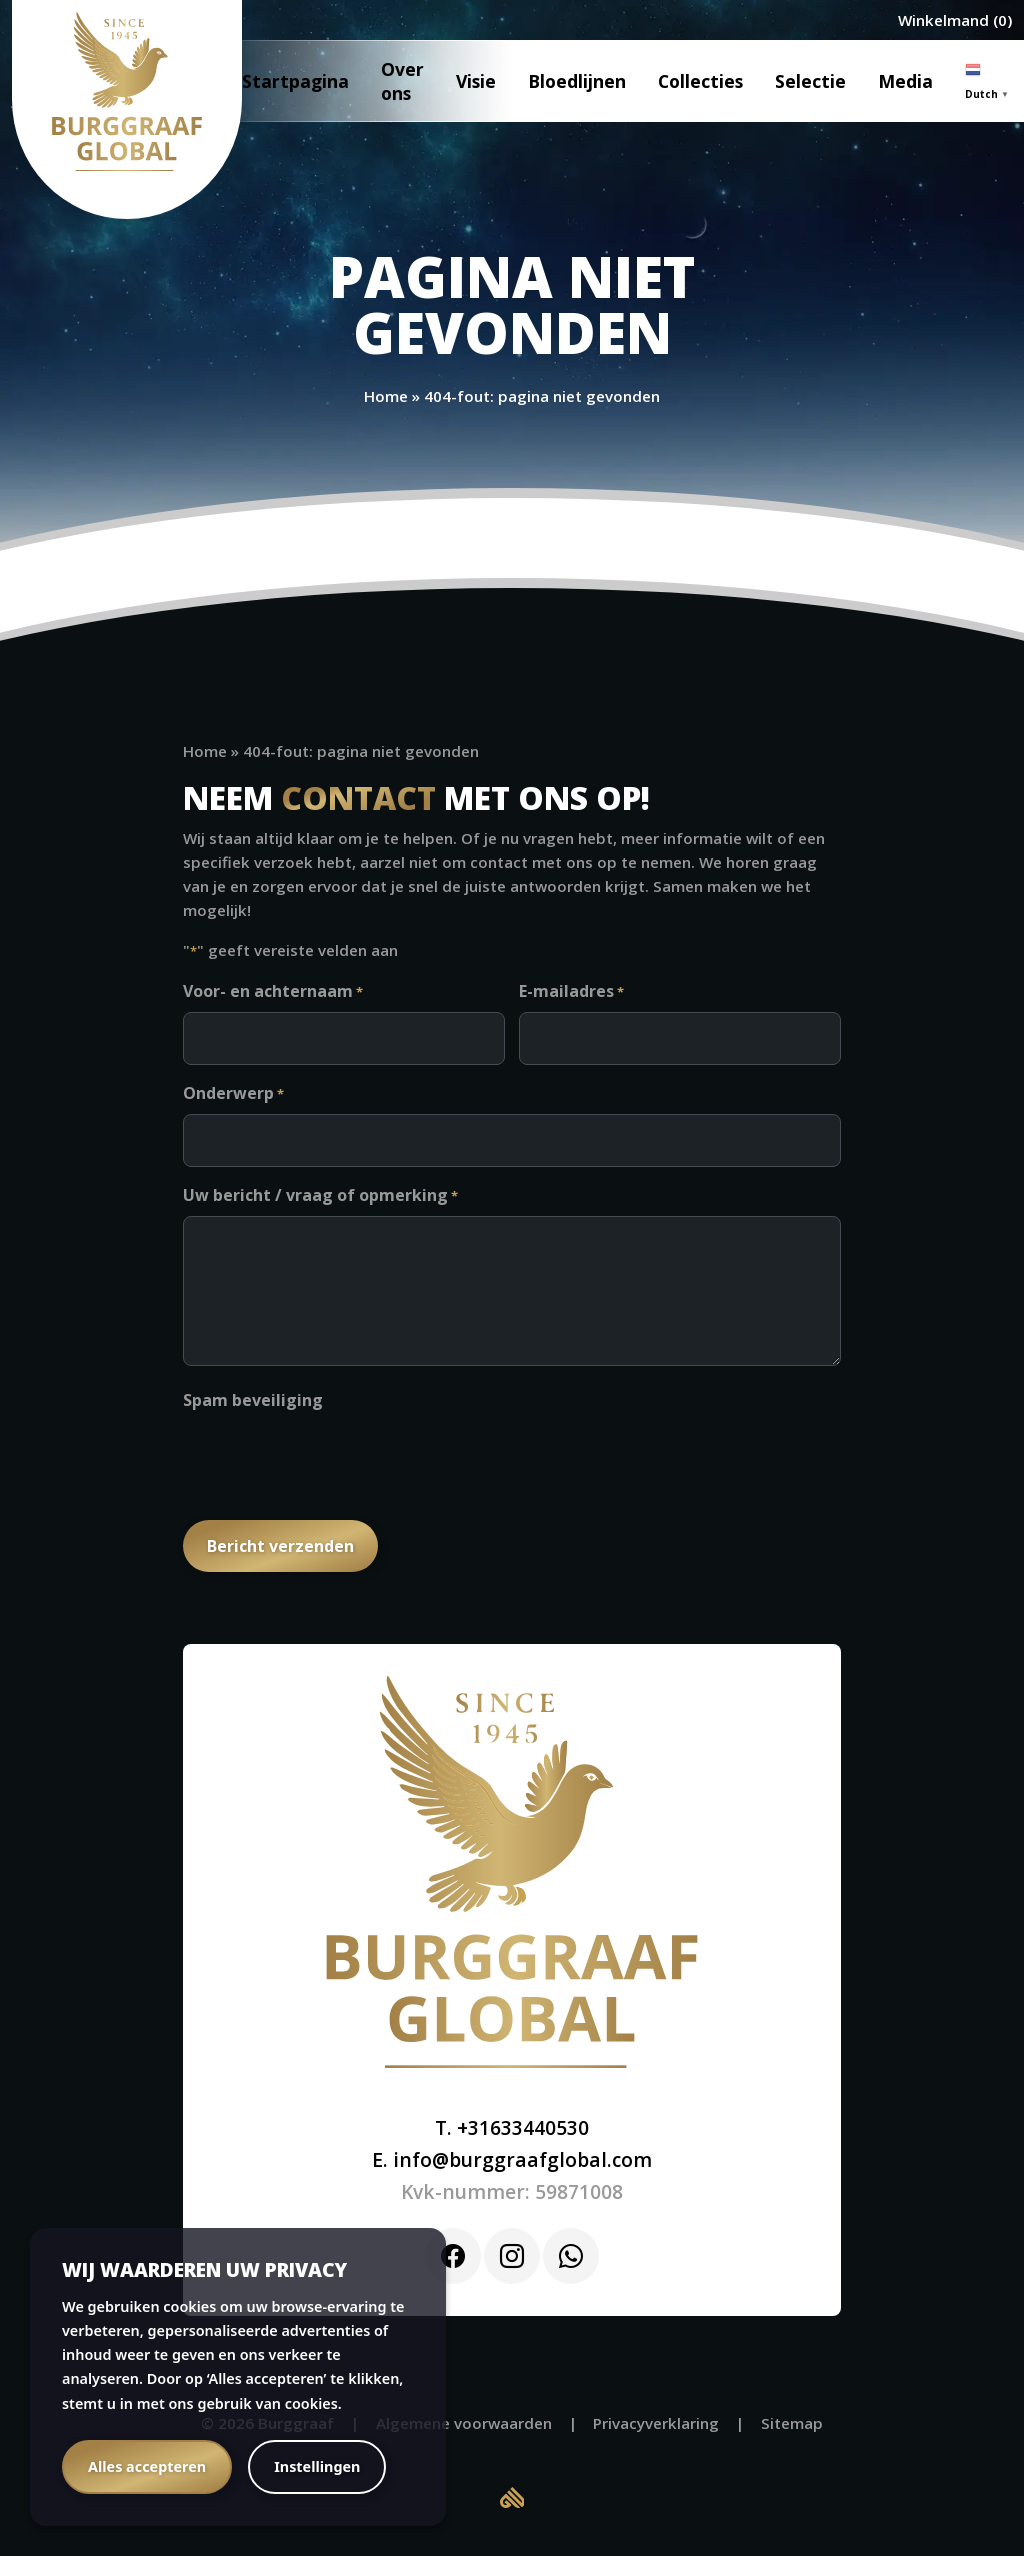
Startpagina (295, 81)
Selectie (810, 81)
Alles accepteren (147, 2466)
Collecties (700, 81)
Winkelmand (943, 20)
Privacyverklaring (656, 2423)
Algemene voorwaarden (464, 2423)
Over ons (402, 81)
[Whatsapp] (571, 2256)
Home (386, 396)
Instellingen (317, 2466)
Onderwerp (233, 1094)
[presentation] (335, 1459)
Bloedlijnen (577, 81)
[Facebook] (453, 2256)
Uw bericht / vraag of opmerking (320, 1196)
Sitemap (792, 2423)
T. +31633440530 (512, 2127)
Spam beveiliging (253, 1400)
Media (905, 81)
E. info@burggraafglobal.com (512, 2159)
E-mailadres (571, 992)
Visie (476, 81)
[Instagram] (512, 2256)
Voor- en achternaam (273, 992)
